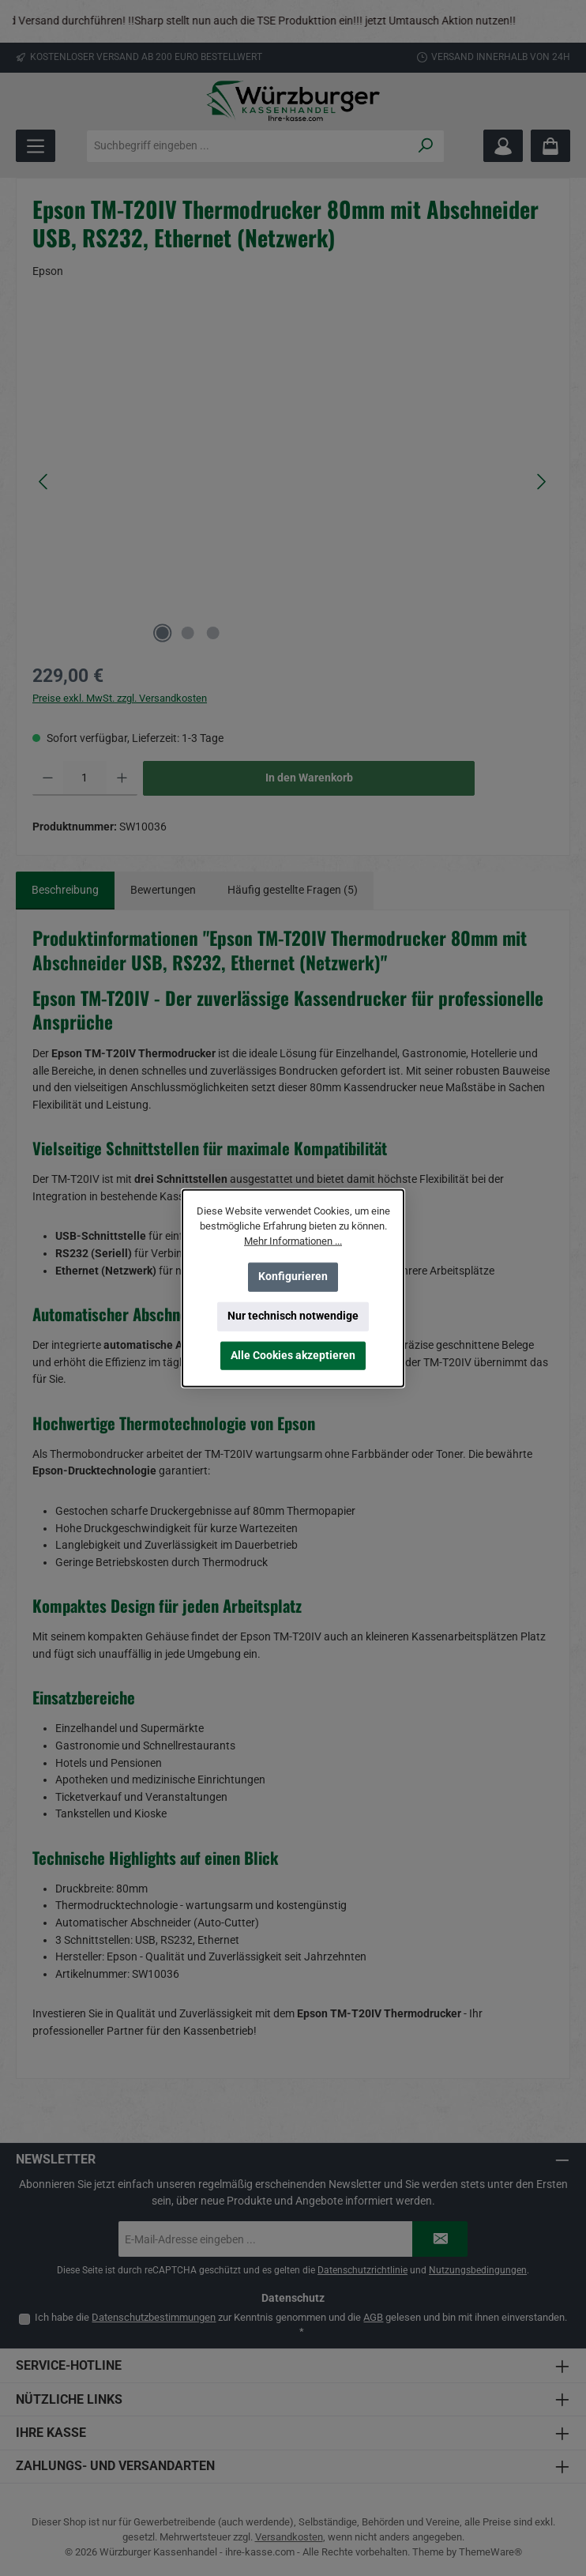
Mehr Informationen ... (293, 1241)
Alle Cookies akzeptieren (293, 1355)
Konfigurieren (293, 1276)
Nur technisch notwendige (293, 1316)
